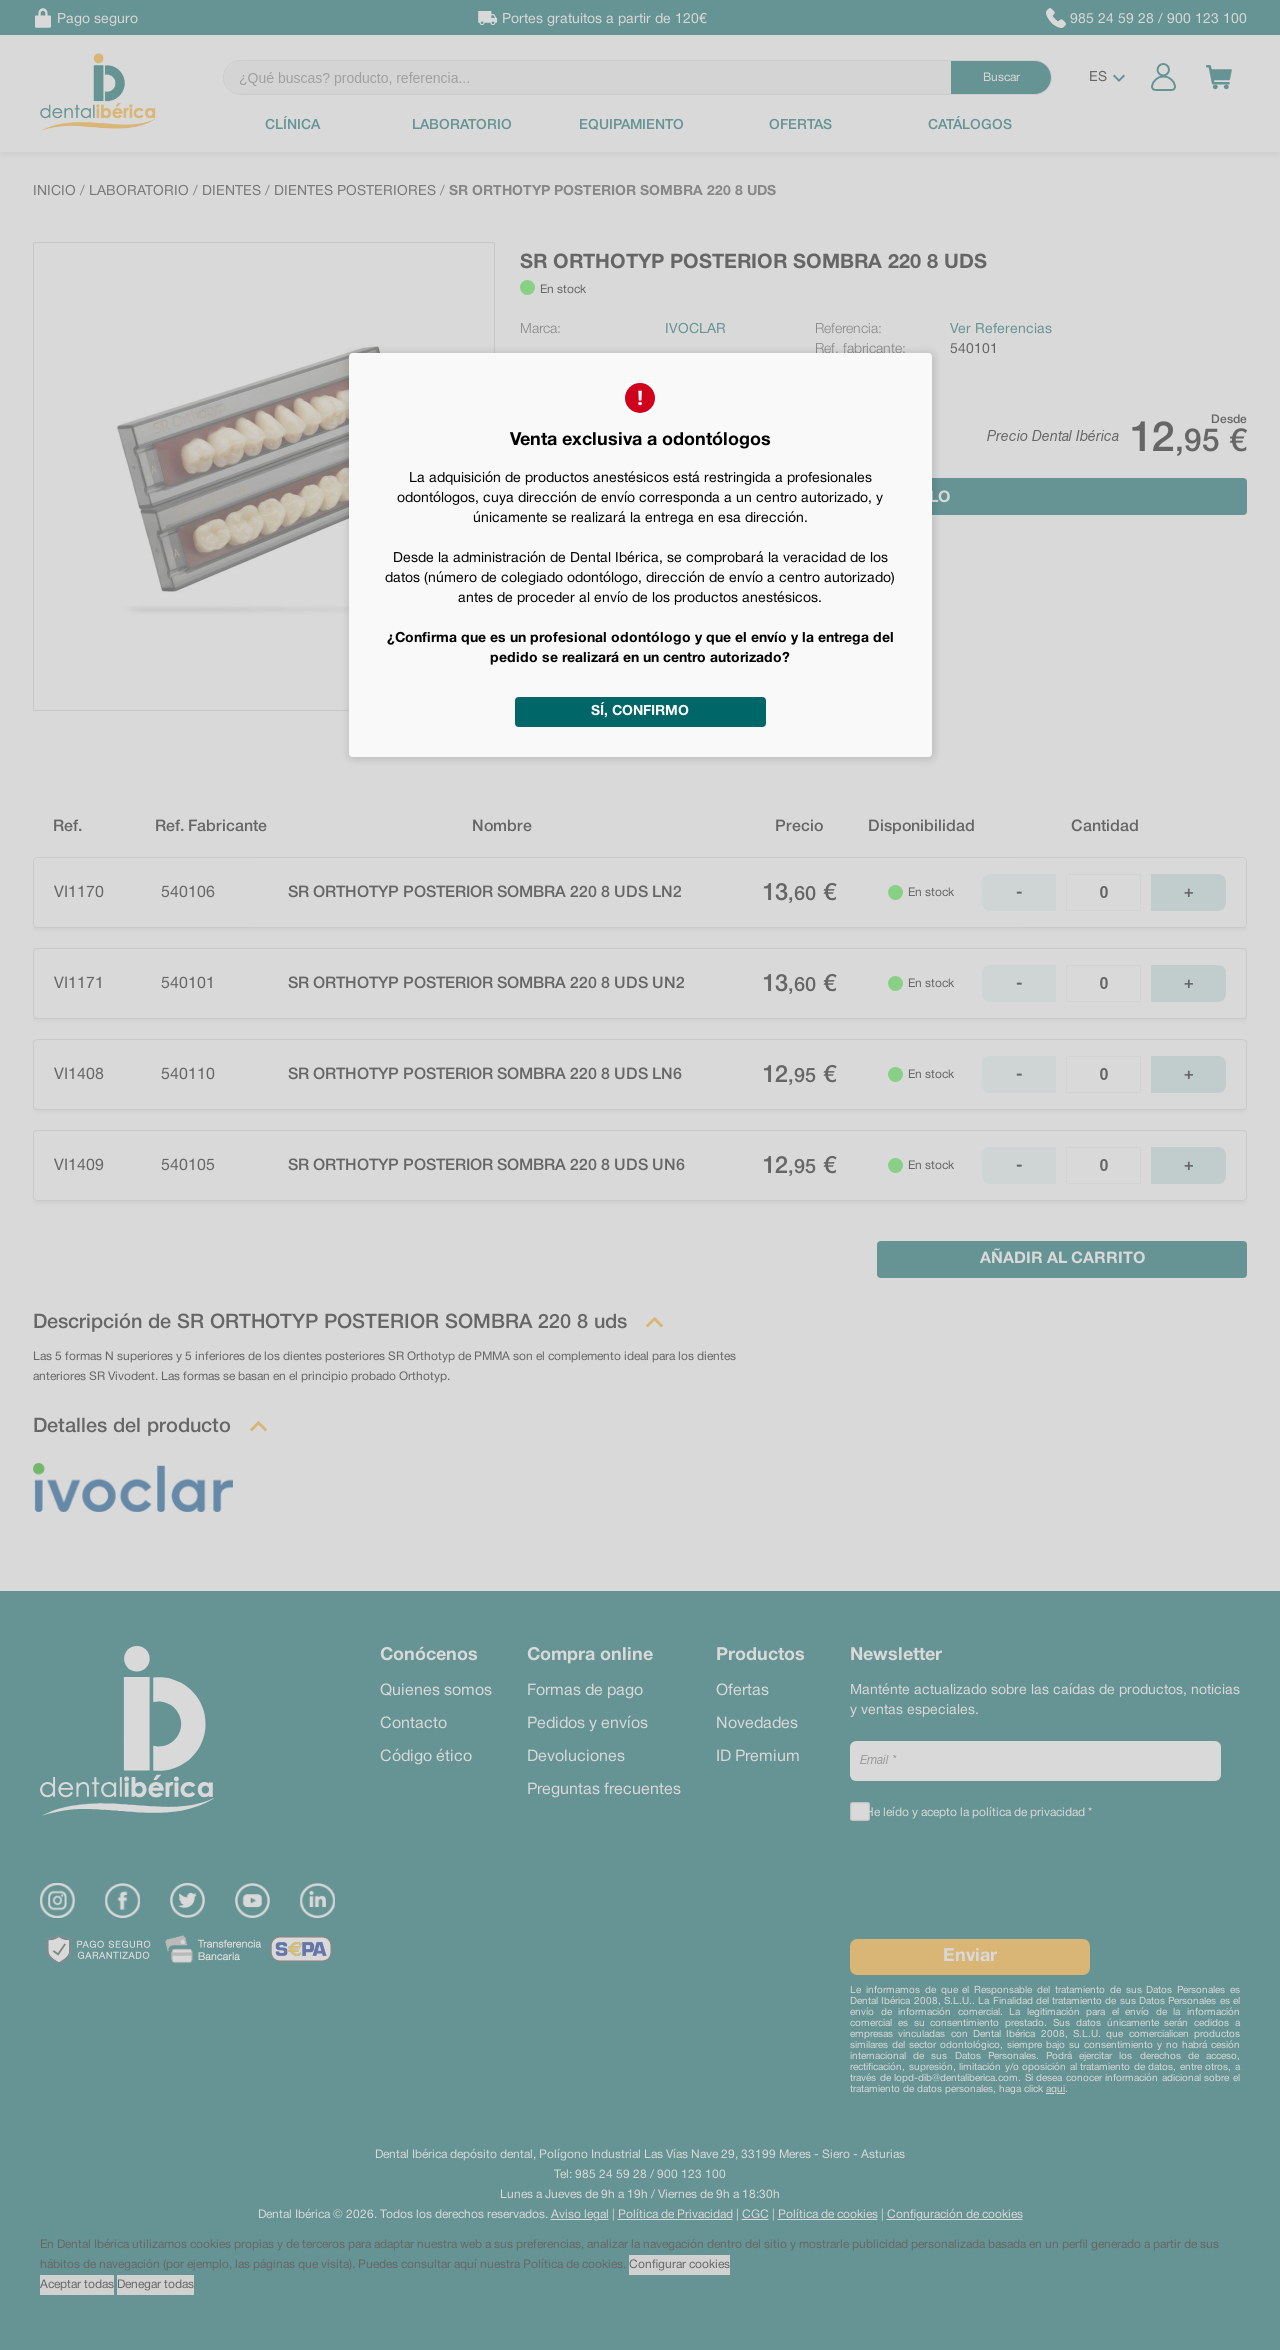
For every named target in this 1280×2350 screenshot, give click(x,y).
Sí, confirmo (640, 711)
